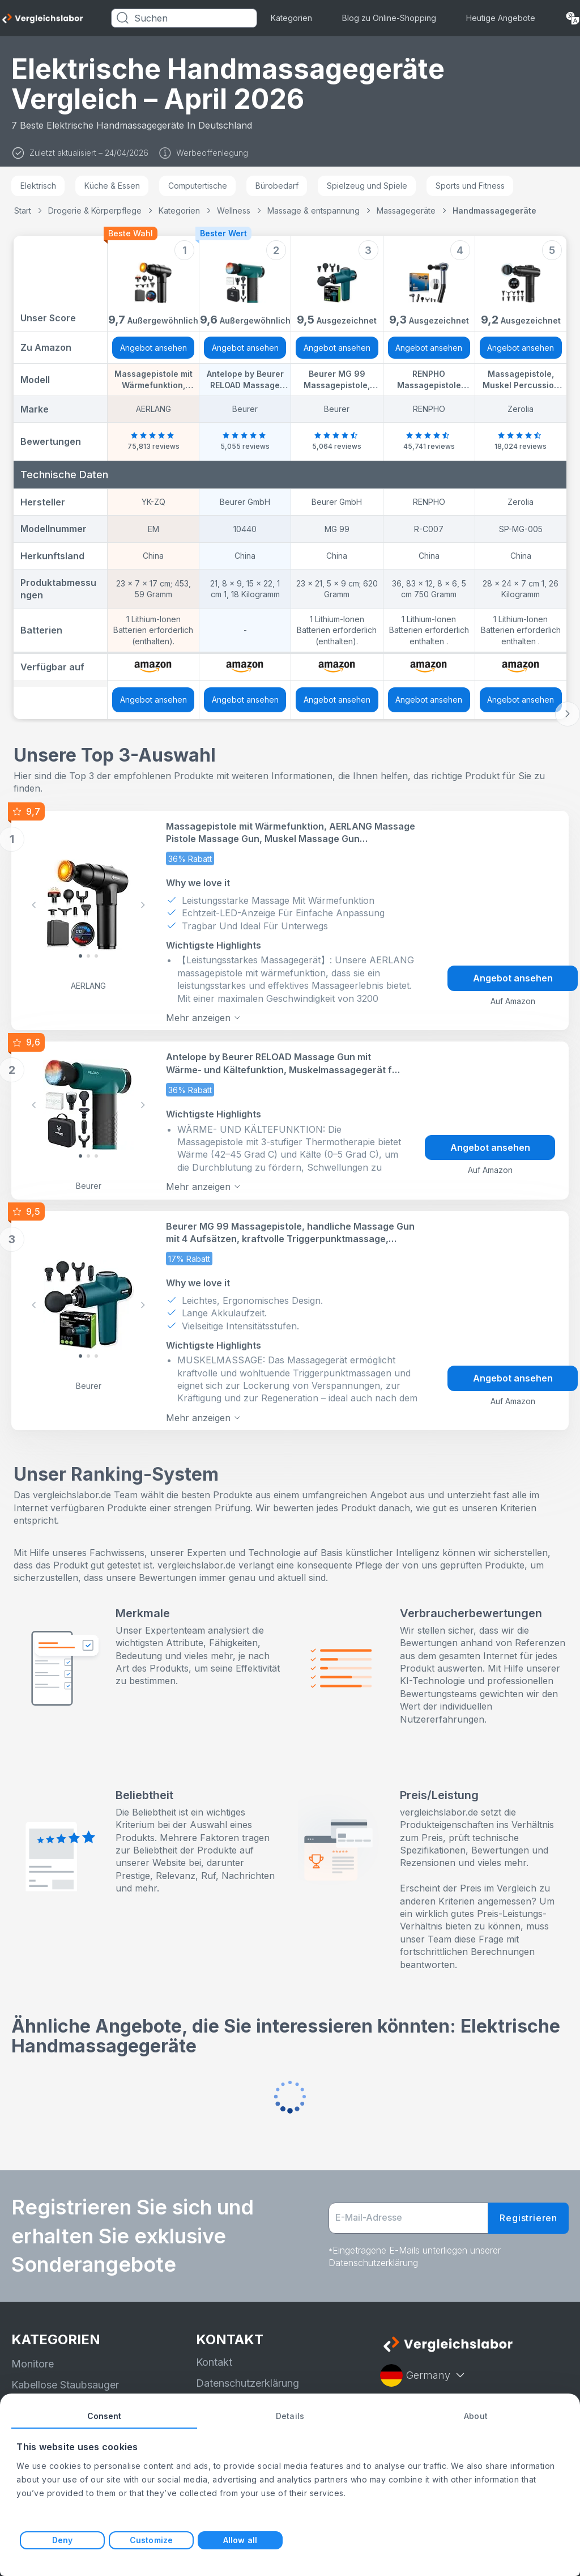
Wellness (233, 210)
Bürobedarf (276, 185)
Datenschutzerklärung (247, 2381)
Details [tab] (290, 2416)
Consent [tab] (104, 2416)
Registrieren (528, 2215)
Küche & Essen (112, 185)
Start (22, 210)
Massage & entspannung (313, 210)
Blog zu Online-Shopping (389, 18)
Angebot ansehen (153, 347)
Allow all (240, 2540)
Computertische (197, 185)
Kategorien (291, 18)
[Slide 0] (80, 955)
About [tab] (476, 2416)
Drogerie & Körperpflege (95, 210)
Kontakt (214, 2360)
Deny (62, 2540)
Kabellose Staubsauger (65, 2382)
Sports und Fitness (470, 185)
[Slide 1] (88, 955)
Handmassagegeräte (494, 210)
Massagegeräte (406, 210)
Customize (151, 2540)
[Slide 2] (96, 955)
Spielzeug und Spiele (367, 185)
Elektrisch (38, 185)
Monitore (32, 2361)
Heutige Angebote (500, 18)
